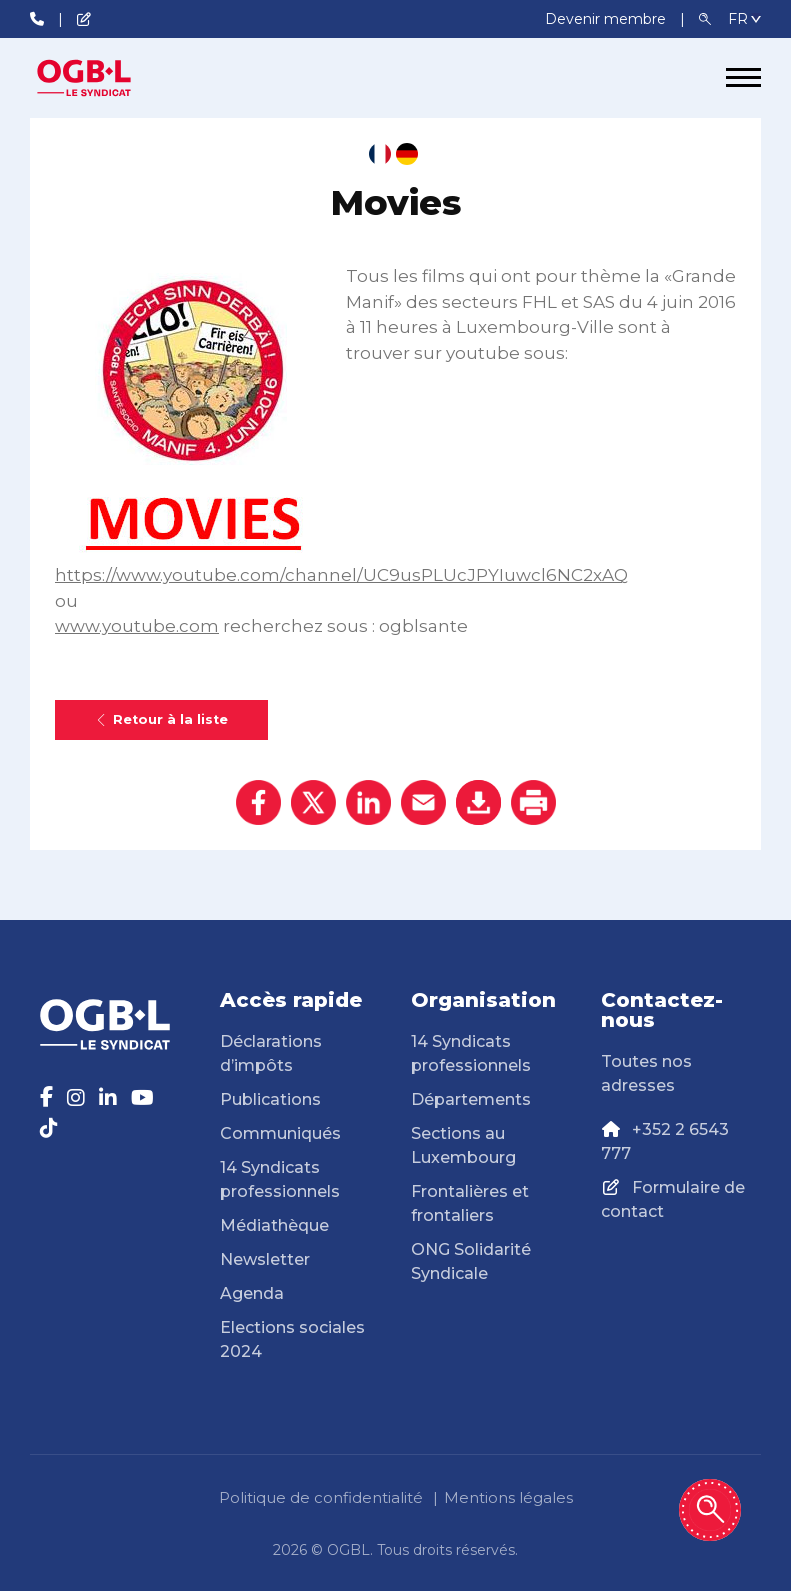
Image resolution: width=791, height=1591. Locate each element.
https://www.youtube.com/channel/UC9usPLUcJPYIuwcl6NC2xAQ (341, 575)
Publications (270, 1099)
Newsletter (265, 1259)
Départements (471, 1099)
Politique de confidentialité (321, 1497)
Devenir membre (607, 19)
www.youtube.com (137, 626)
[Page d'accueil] (105, 78)
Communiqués (280, 1133)
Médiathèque (274, 1225)
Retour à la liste (161, 719)
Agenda (252, 1293)
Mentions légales (508, 1497)
